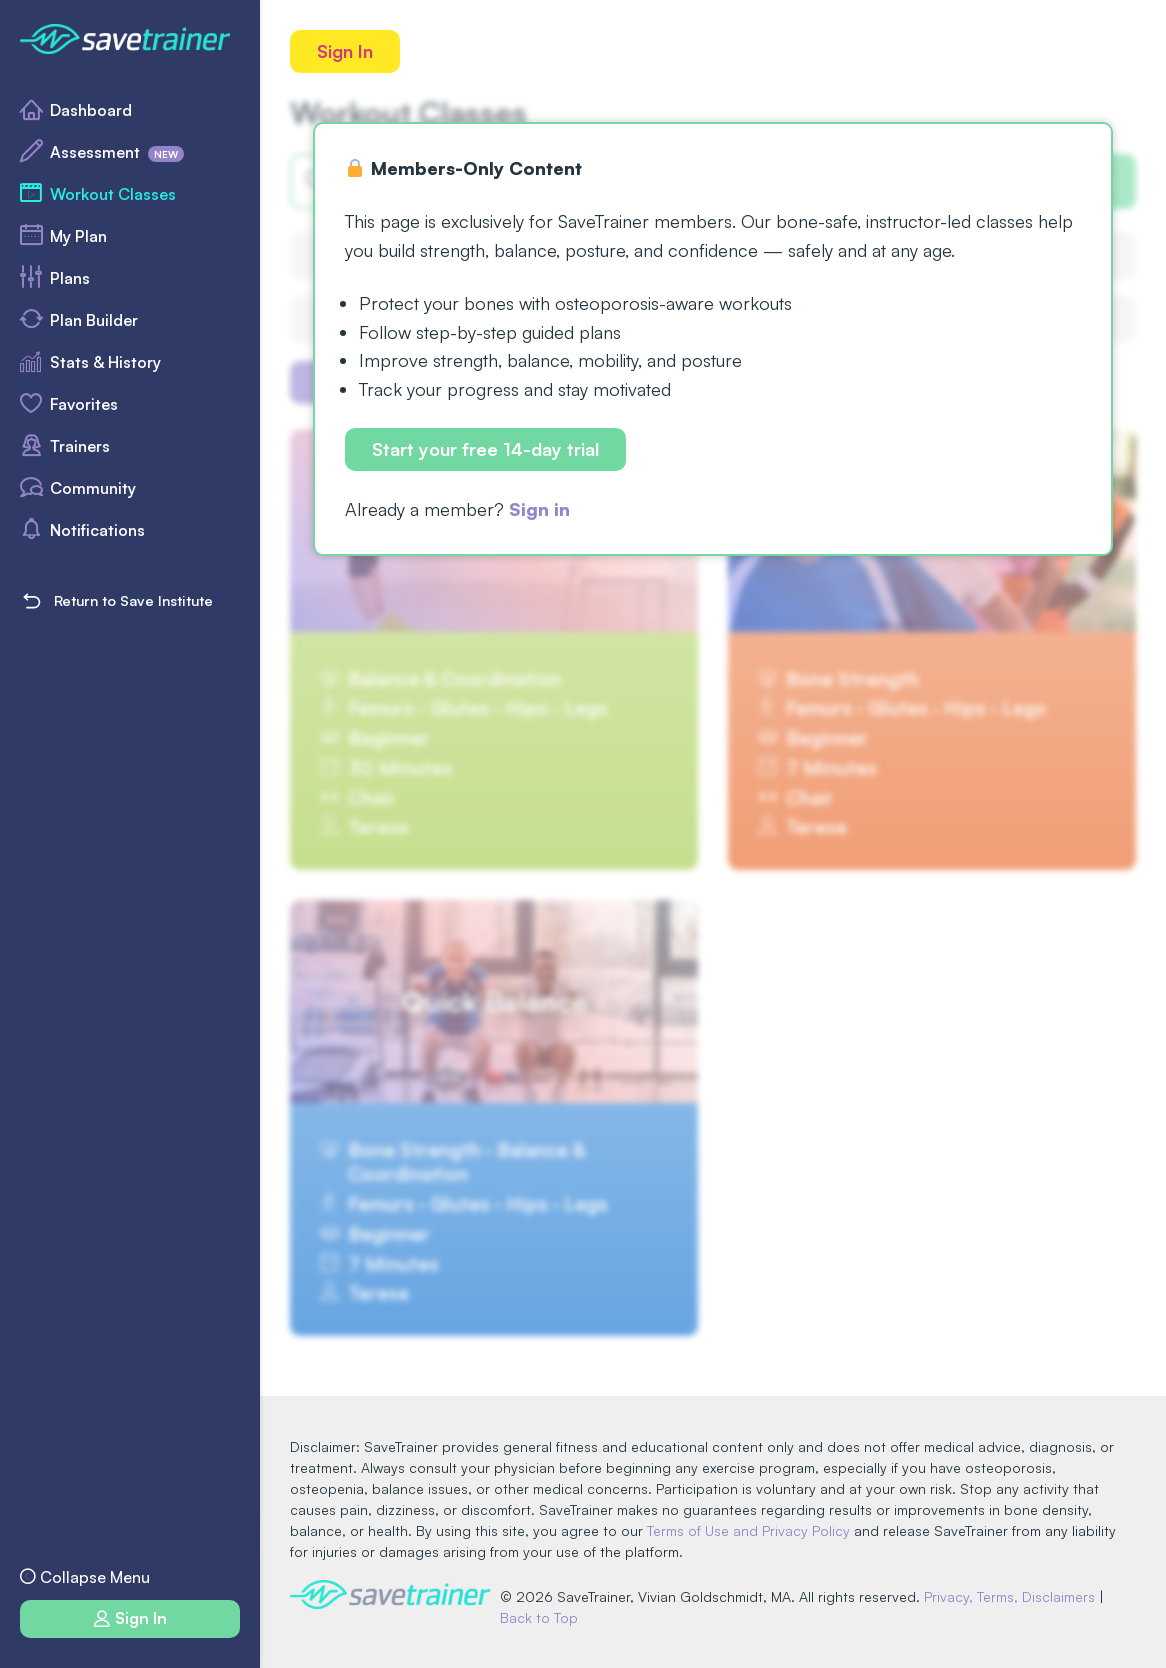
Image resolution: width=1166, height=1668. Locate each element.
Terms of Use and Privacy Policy (748, 1530)
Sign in (539, 509)
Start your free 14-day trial (485, 449)
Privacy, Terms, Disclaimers (1009, 1596)
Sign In (345, 51)
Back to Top (539, 1617)
